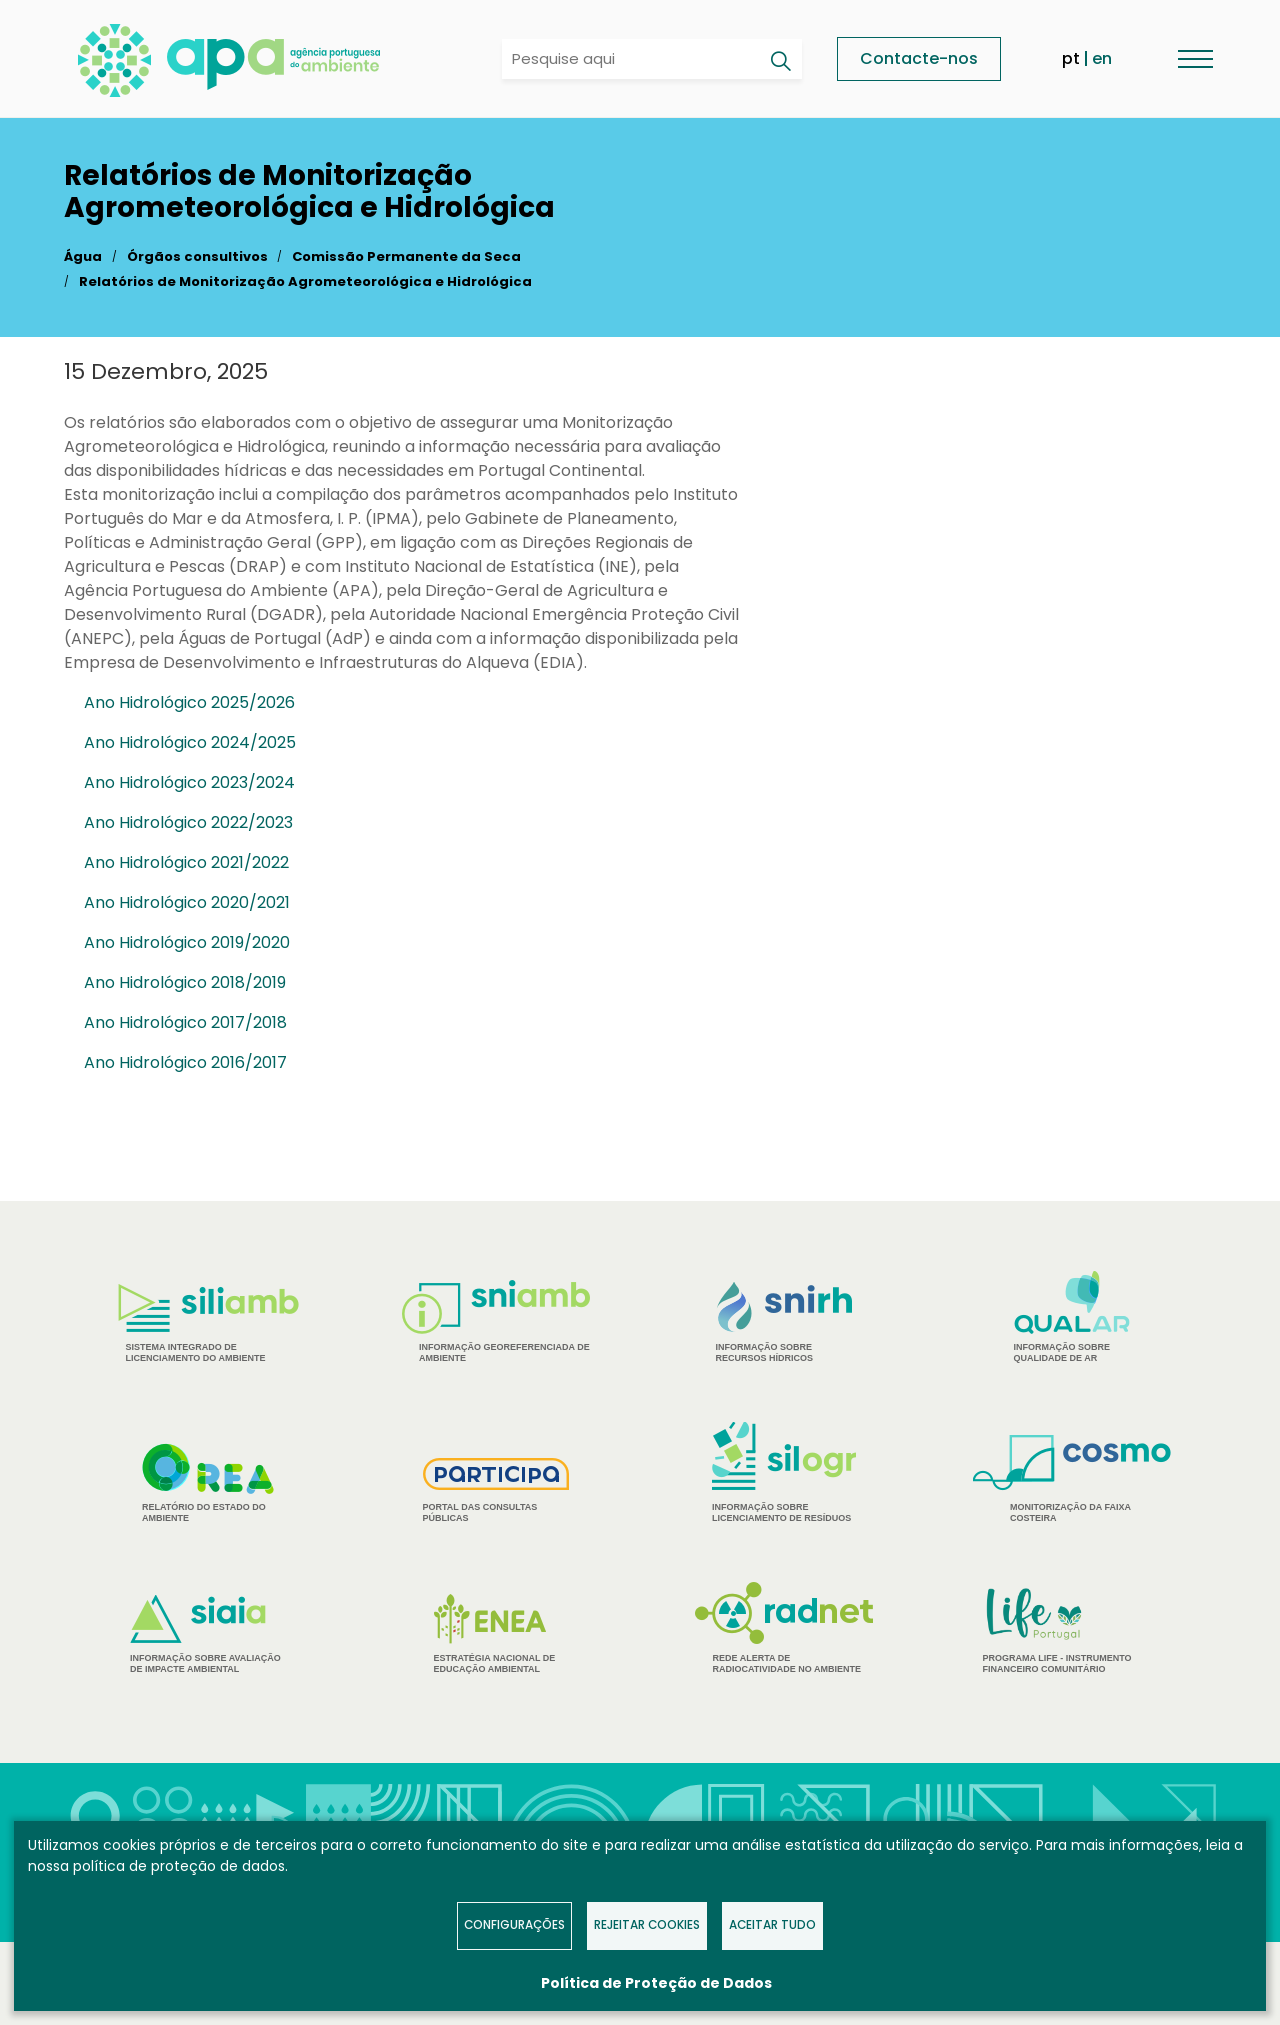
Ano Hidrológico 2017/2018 (185, 1022)
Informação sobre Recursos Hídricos (784, 1322)
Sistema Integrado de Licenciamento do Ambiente (208, 1323)
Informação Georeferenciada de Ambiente (496, 1321)
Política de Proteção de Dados (656, 1983)
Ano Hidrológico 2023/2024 (189, 782)
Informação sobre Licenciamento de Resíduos (784, 1472)
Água (83, 256)
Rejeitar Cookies (647, 1925)
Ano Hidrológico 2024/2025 (190, 742)
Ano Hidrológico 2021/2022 (186, 862)
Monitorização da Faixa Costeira (1072, 1479)
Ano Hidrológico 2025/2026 (189, 702)
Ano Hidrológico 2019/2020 (187, 942)
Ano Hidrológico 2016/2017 (185, 1062)
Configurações (514, 1925)
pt (1071, 58)
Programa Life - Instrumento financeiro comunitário (1072, 1629)
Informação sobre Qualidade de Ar (1072, 1317)
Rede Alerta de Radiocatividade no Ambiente (784, 1628)
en (1102, 58)
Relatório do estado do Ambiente (208, 1483)
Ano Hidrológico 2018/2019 (185, 982)
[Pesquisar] (780, 61)
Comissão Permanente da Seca (406, 256)
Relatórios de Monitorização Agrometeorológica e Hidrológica (305, 281)
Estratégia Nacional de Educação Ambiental (496, 1634)
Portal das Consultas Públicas (496, 1490)
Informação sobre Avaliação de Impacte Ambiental (208, 1634)
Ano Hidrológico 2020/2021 (187, 902)
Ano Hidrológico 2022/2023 (188, 822)
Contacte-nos (919, 58)
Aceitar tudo (772, 1925)
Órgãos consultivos (197, 256)
